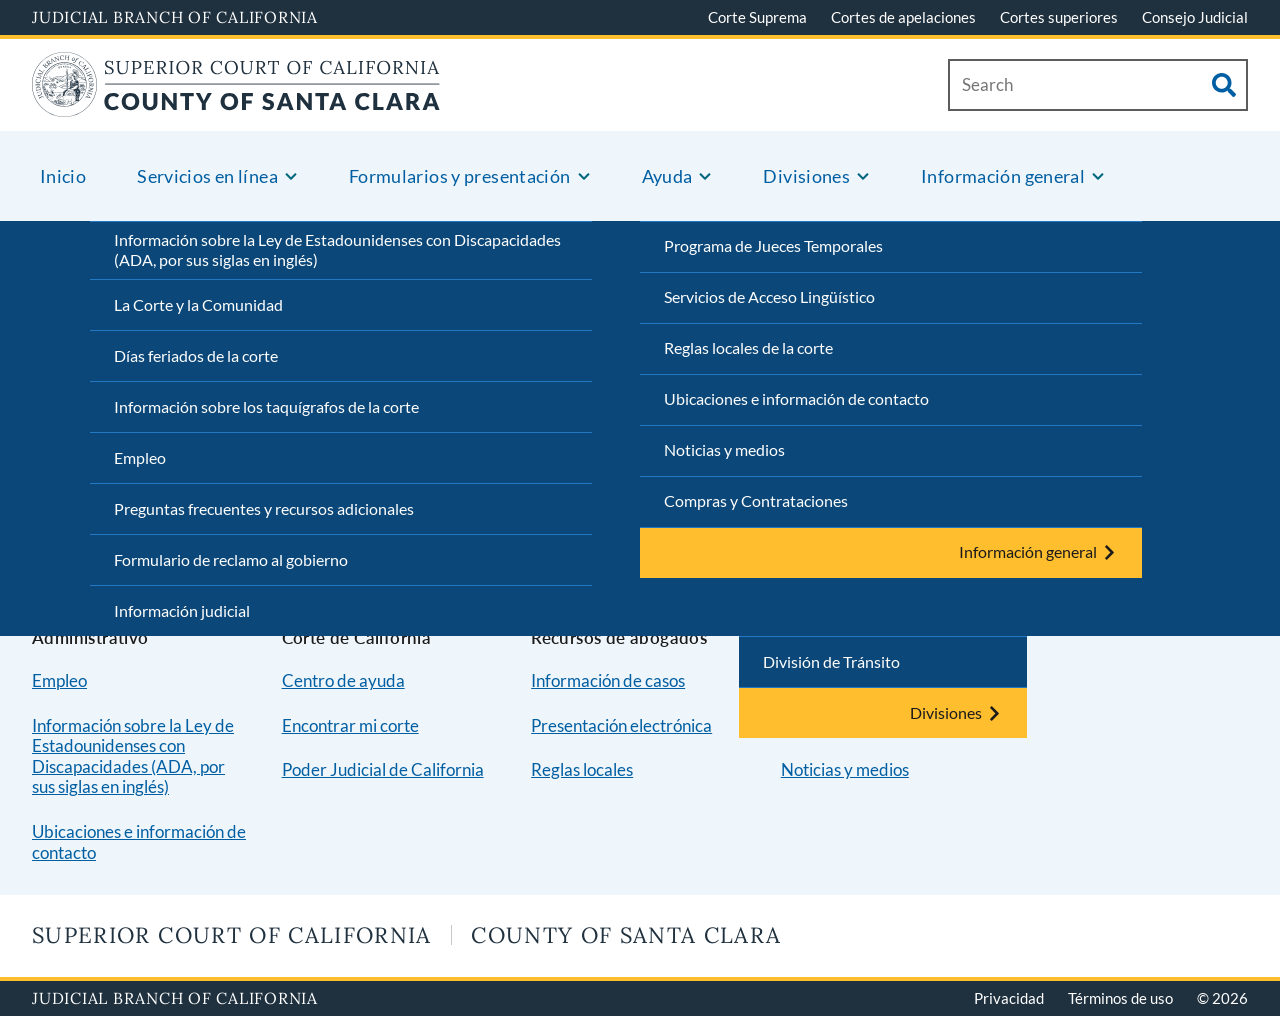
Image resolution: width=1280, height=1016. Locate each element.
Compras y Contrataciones (756, 500)
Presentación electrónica (621, 725)
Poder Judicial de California (383, 769)
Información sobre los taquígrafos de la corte (266, 406)
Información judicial (182, 610)
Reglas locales (582, 769)
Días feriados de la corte (196, 355)
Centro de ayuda (343, 680)
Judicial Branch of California (175, 17)
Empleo (140, 457)
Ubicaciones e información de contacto (796, 398)
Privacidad (1009, 998)
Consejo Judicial (1195, 17)
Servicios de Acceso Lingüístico (769, 296)
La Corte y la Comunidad (198, 304)
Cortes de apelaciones (903, 17)
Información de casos (608, 680)
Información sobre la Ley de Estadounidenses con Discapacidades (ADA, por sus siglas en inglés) (337, 250)
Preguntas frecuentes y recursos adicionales (264, 508)
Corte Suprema (757, 17)
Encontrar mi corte (350, 725)
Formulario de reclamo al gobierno (231, 559)
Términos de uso (1120, 998)
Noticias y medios (724, 449)
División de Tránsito (831, 661)
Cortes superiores (1059, 17)
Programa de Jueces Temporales (773, 245)
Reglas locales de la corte (748, 347)
